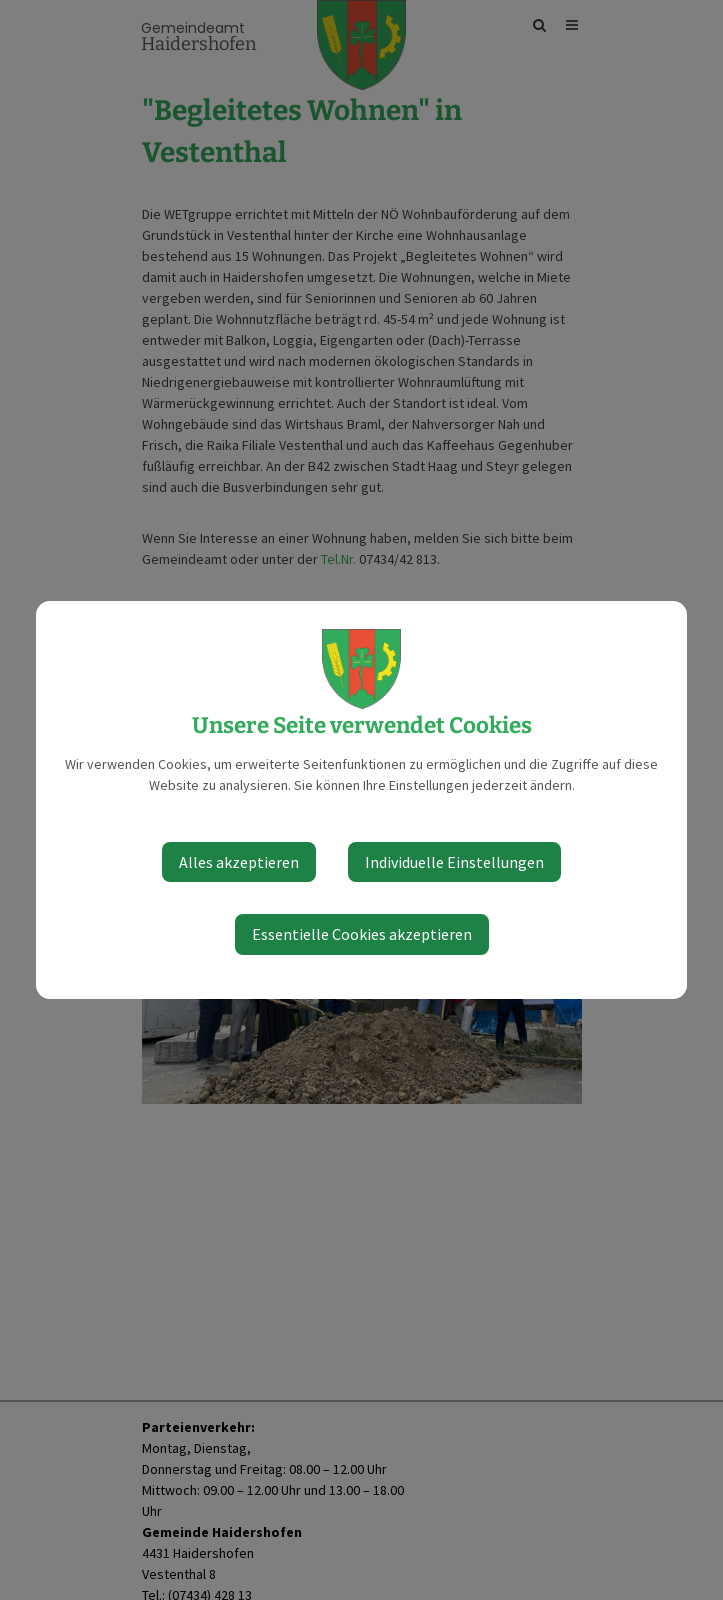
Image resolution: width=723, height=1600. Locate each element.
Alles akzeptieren (239, 862)
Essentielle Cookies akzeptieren (362, 934)
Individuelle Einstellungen (454, 862)
